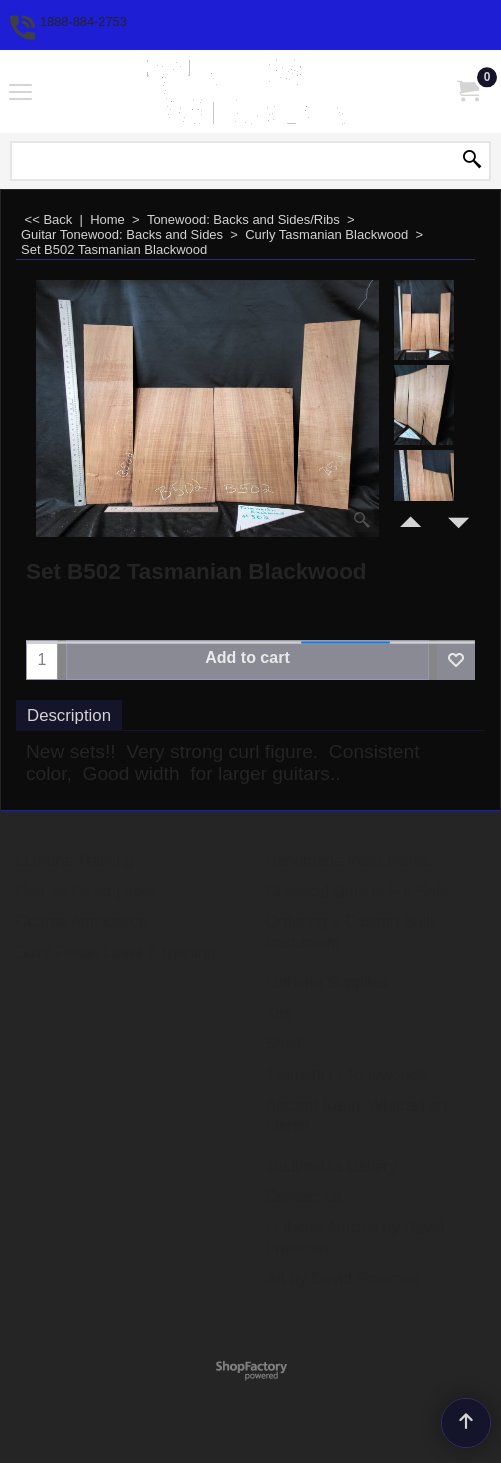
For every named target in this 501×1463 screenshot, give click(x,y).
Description (69, 715)
